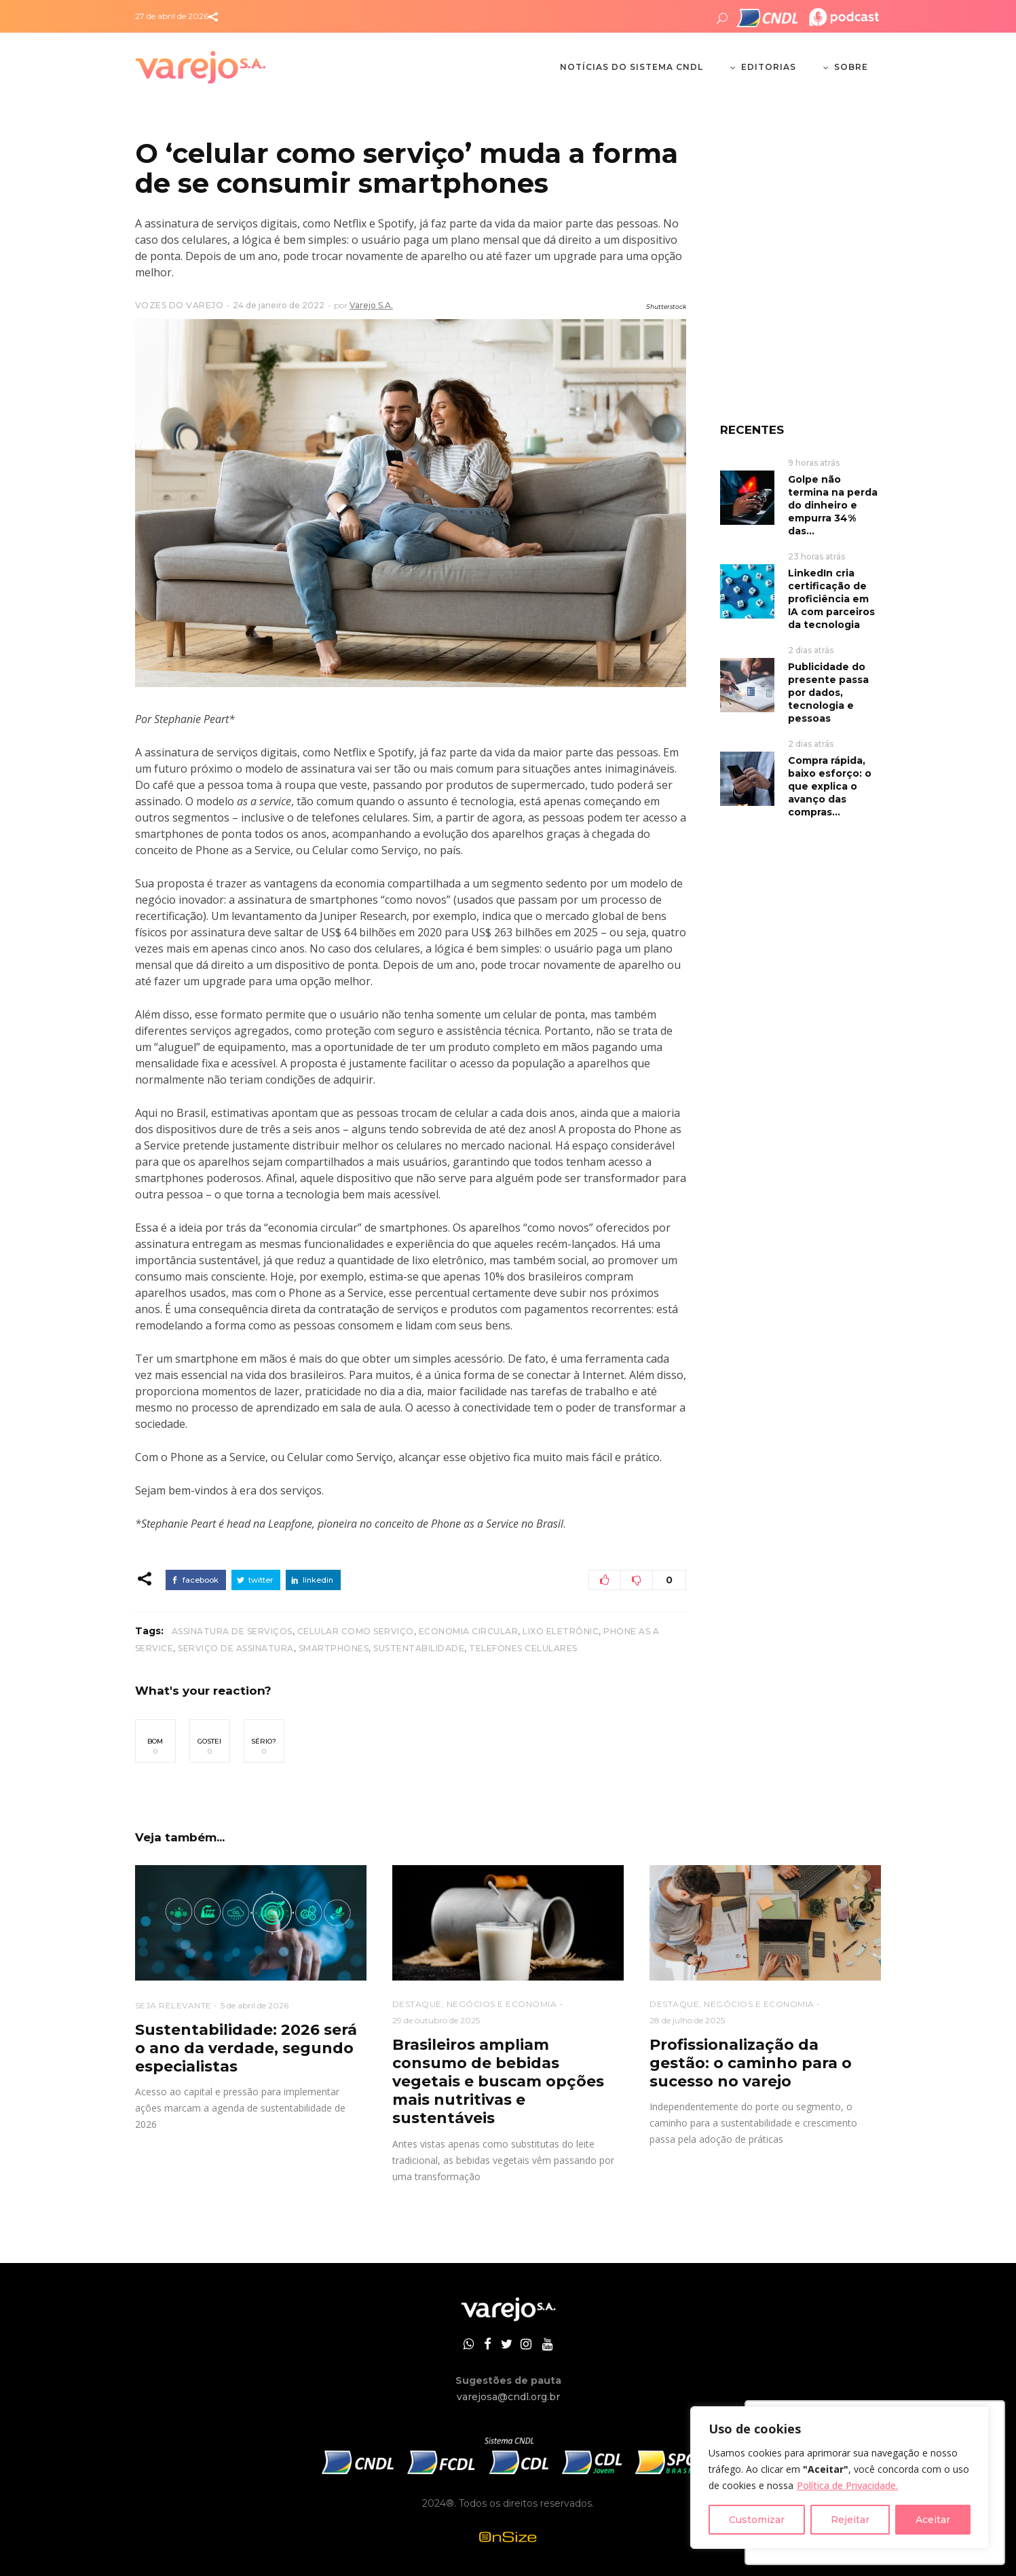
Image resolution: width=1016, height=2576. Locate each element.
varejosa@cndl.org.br (508, 2397)
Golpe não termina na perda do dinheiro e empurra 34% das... (833, 505)
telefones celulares (523, 1648)
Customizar (757, 2520)
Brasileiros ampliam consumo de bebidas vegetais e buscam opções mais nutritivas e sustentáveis (498, 2081)
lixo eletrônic (561, 1631)
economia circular (469, 1631)
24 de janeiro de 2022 (278, 305)
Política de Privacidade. (847, 2485)
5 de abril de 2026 (254, 2005)
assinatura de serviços (232, 1631)
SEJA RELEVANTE (173, 2005)
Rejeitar (850, 2520)
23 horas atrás (816, 556)
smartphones (334, 1648)
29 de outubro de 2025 (436, 2020)
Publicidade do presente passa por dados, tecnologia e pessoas (828, 692)
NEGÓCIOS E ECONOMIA (502, 2004)
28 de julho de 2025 (687, 2020)
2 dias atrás (810, 650)
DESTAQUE (417, 2004)
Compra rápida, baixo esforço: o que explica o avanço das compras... (829, 786)
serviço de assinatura (236, 1648)
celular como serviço (355, 1631)
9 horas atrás (814, 463)
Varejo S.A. (371, 305)
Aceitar (933, 2520)
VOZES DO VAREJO (179, 305)
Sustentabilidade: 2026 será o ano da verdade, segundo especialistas (246, 2048)
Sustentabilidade (418, 1648)
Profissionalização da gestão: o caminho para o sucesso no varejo (751, 2063)
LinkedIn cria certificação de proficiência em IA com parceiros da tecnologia (831, 599)
